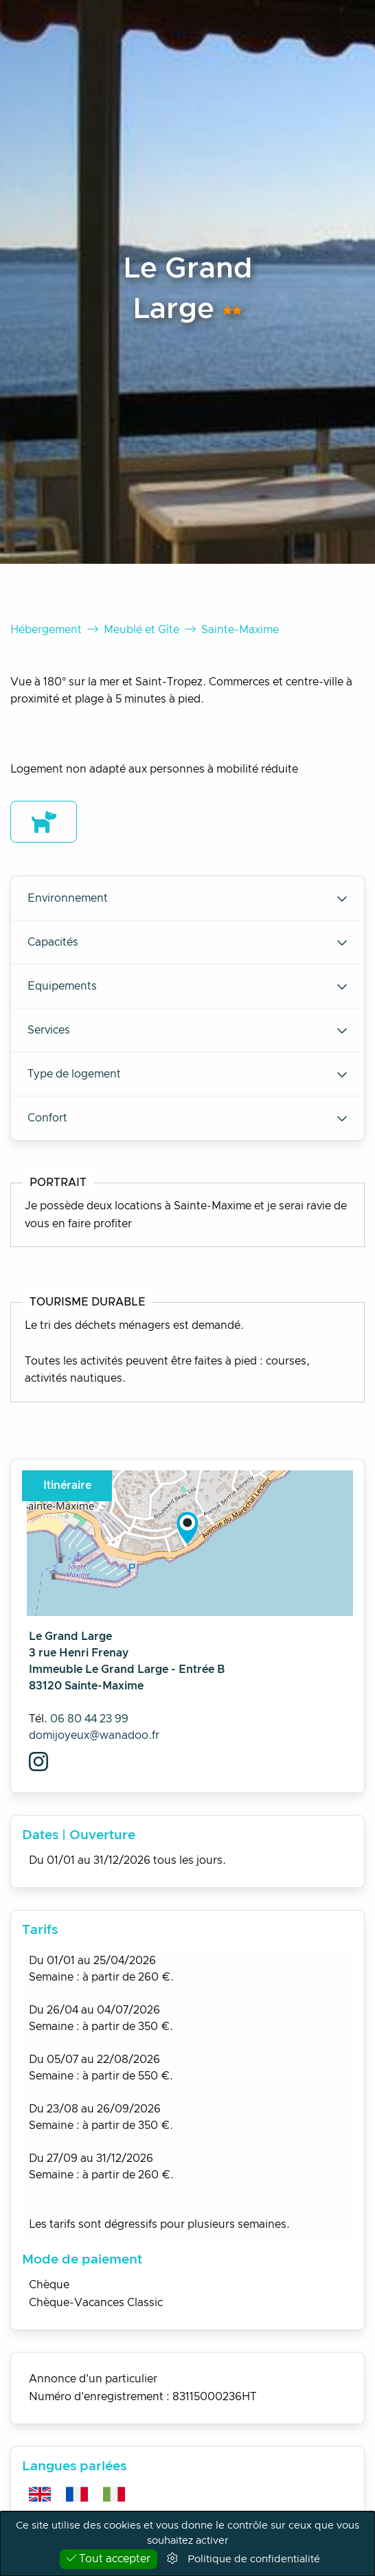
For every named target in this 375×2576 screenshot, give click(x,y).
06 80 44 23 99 (89, 1718)
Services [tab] (187, 1030)
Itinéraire (67, 1485)
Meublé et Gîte (141, 629)
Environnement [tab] (187, 898)
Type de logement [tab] (187, 1074)
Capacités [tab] (187, 942)
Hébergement (46, 629)
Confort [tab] (187, 1118)
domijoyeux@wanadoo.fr (94, 1735)
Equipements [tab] (187, 986)
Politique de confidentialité (254, 2559)
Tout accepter (108, 2558)
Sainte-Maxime (240, 629)
